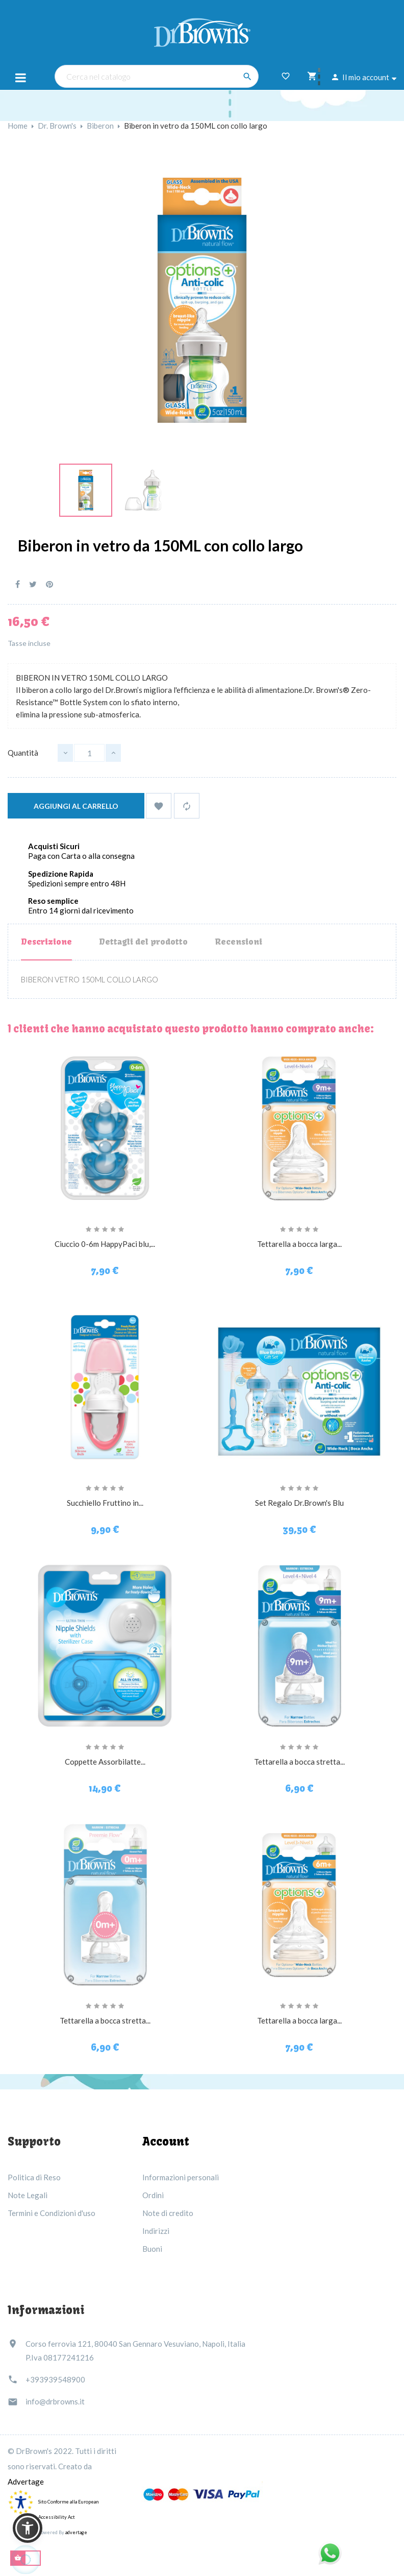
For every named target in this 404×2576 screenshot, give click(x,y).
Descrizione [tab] (46, 941)
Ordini (153, 2195)
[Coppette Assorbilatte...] (104, 1644)
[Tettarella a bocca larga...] (299, 1126)
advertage (76, 2532)
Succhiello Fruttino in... (105, 1502)
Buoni (152, 2248)
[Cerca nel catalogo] (157, 76)
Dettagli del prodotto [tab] (143, 941)
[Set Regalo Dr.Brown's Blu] (299, 1385)
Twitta (33, 584)
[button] (27, 2528)
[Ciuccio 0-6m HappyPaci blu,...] (104, 1126)
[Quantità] (89, 753)
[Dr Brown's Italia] (202, 31)
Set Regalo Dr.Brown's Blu (299, 1502)
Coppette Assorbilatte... (105, 1761)
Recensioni (238, 941)
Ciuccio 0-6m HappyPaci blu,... (105, 1243)
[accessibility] (20, 2502)
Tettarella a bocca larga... (299, 1243)
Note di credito (167, 2213)
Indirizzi (155, 2230)
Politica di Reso (34, 2177)
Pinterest (49, 584)
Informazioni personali (180, 2177)
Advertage (26, 2481)
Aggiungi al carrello (76, 806)
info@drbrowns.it (55, 2401)
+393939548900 (55, 2379)
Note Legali (27, 2195)
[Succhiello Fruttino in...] (104, 1385)
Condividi (17, 584)
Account (165, 2141)
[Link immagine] (85, 488)
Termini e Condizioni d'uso (51, 2213)
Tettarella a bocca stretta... (299, 1761)
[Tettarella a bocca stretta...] (299, 1644)
